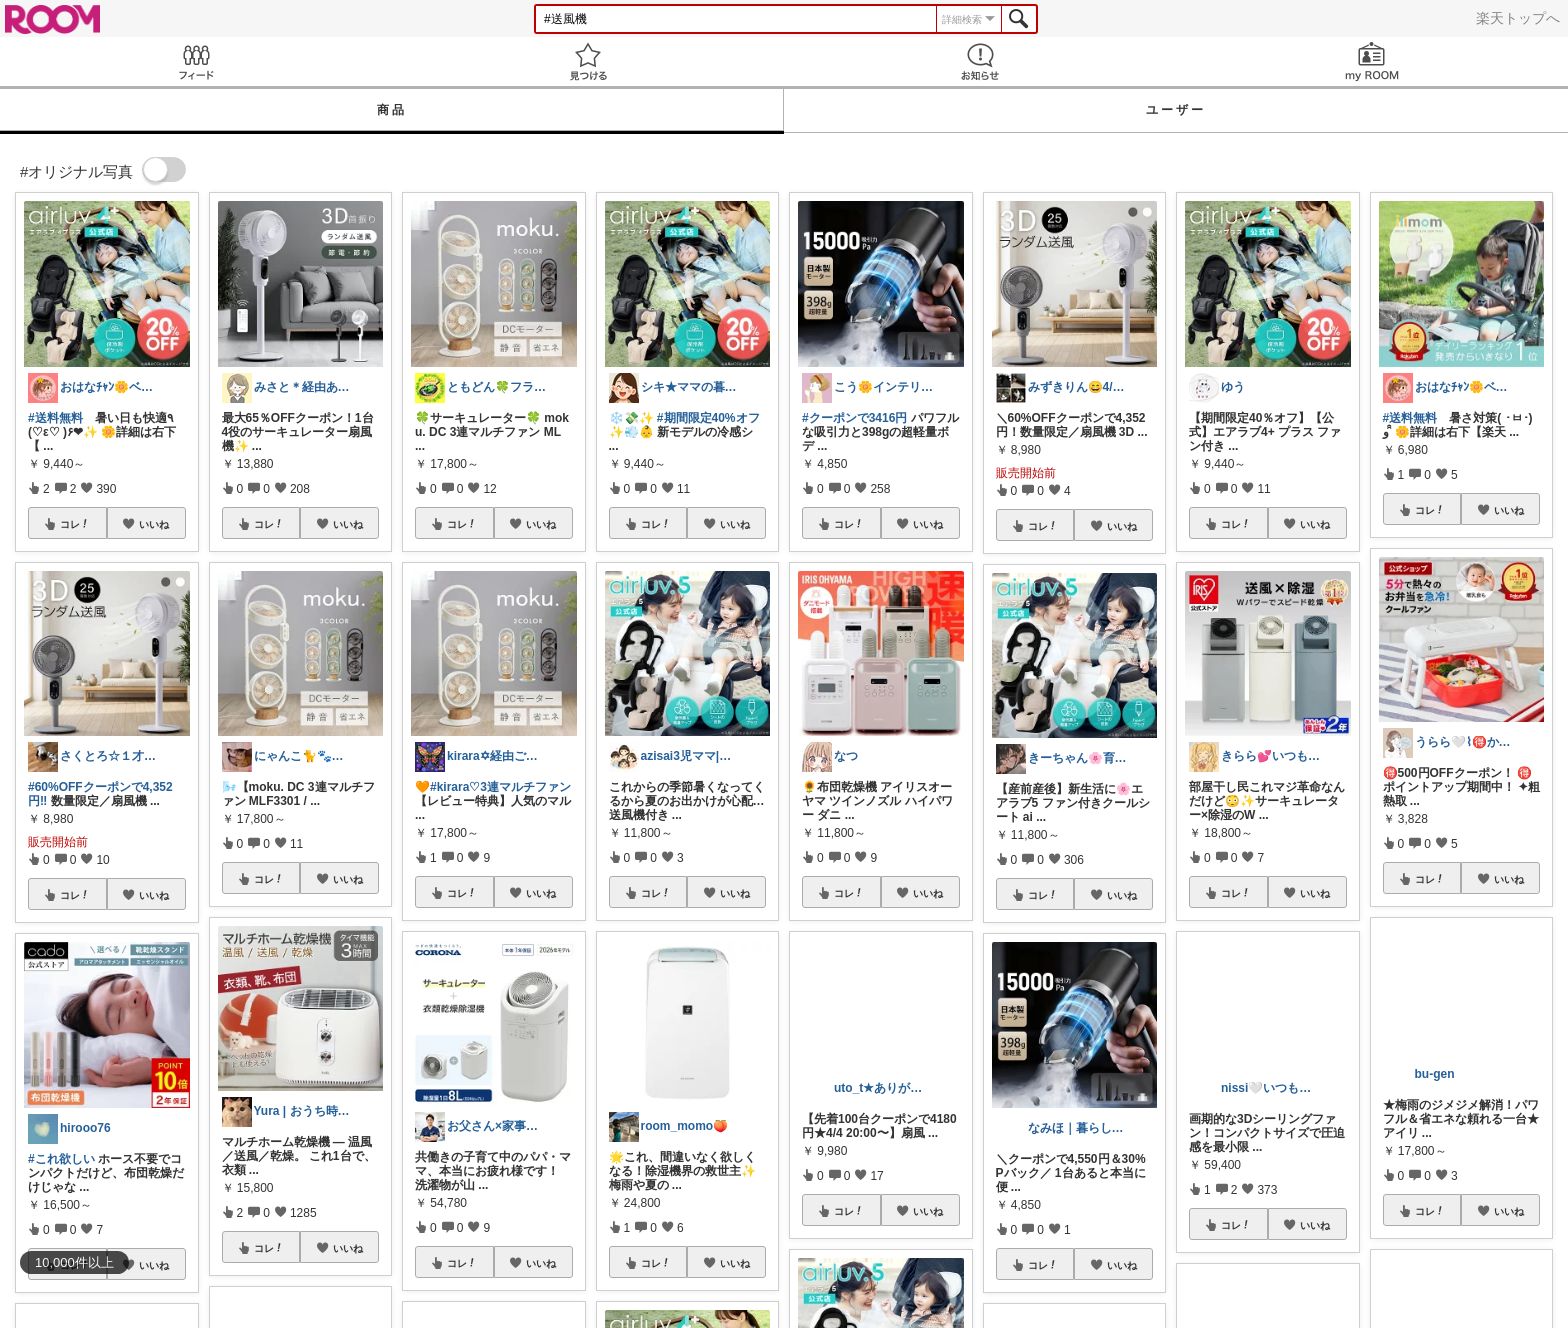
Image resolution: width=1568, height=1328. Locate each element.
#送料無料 (55, 418)
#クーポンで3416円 (854, 418)
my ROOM (1372, 61)
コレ (75, 524)
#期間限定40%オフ (708, 418)
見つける (588, 61)
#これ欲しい (61, 1159)
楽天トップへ (1518, 18)
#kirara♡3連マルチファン (500, 787)
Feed (196, 61)
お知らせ (980, 61)
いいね (154, 524)
